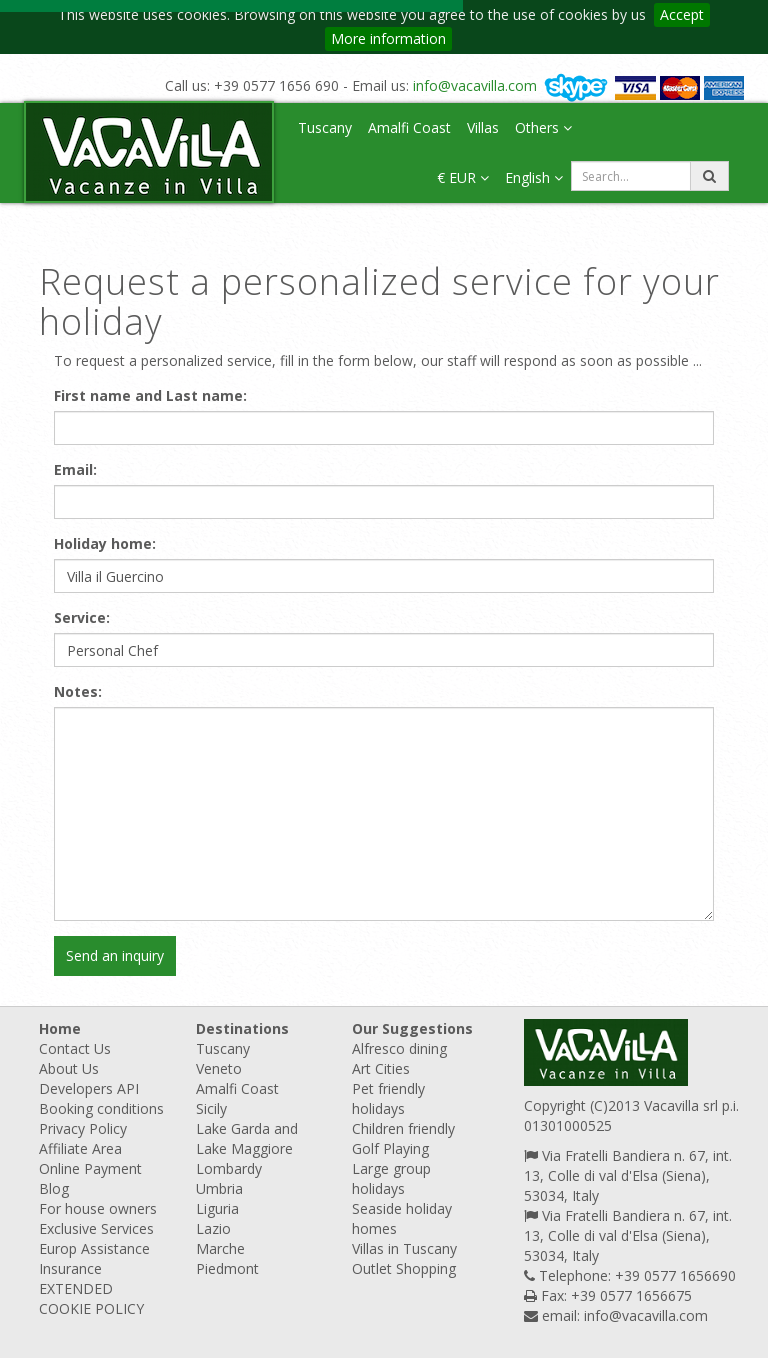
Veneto (219, 1068)
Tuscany (325, 127)
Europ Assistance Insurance (94, 1258)
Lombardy (229, 1168)
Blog (54, 1188)
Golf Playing (390, 1148)
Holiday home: (105, 543)
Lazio (213, 1228)
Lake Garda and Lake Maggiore (247, 1138)
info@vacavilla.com (475, 85)
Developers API (89, 1088)
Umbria (219, 1188)
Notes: (78, 691)
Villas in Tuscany (404, 1248)
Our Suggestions (412, 1028)
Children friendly (403, 1128)
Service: (82, 617)
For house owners (98, 1208)
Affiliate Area (80, 1148)
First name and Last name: (150, 395)
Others (543, 127)
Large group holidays (391, 1178)
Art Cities (381, 1068)
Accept (682, 14)
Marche (220, 1248)
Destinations (242, 1028)
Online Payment (90, 1168)
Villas (483, 127)
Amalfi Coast (409, 127)
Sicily (211, 1108)
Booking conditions (101, 1108)
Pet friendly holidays (388, 1098)
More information (388, 38)
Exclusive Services (96, 1228)
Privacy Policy (83, 1128)
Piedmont (227, 1268)
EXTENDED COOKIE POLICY (91, 1298)
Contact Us (75, 1048)
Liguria (217, 1208)
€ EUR (463, 177)
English (534, 177)
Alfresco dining (399, 1048)
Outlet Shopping (404, 1268)
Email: (75, 469)
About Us (69, 1068)
